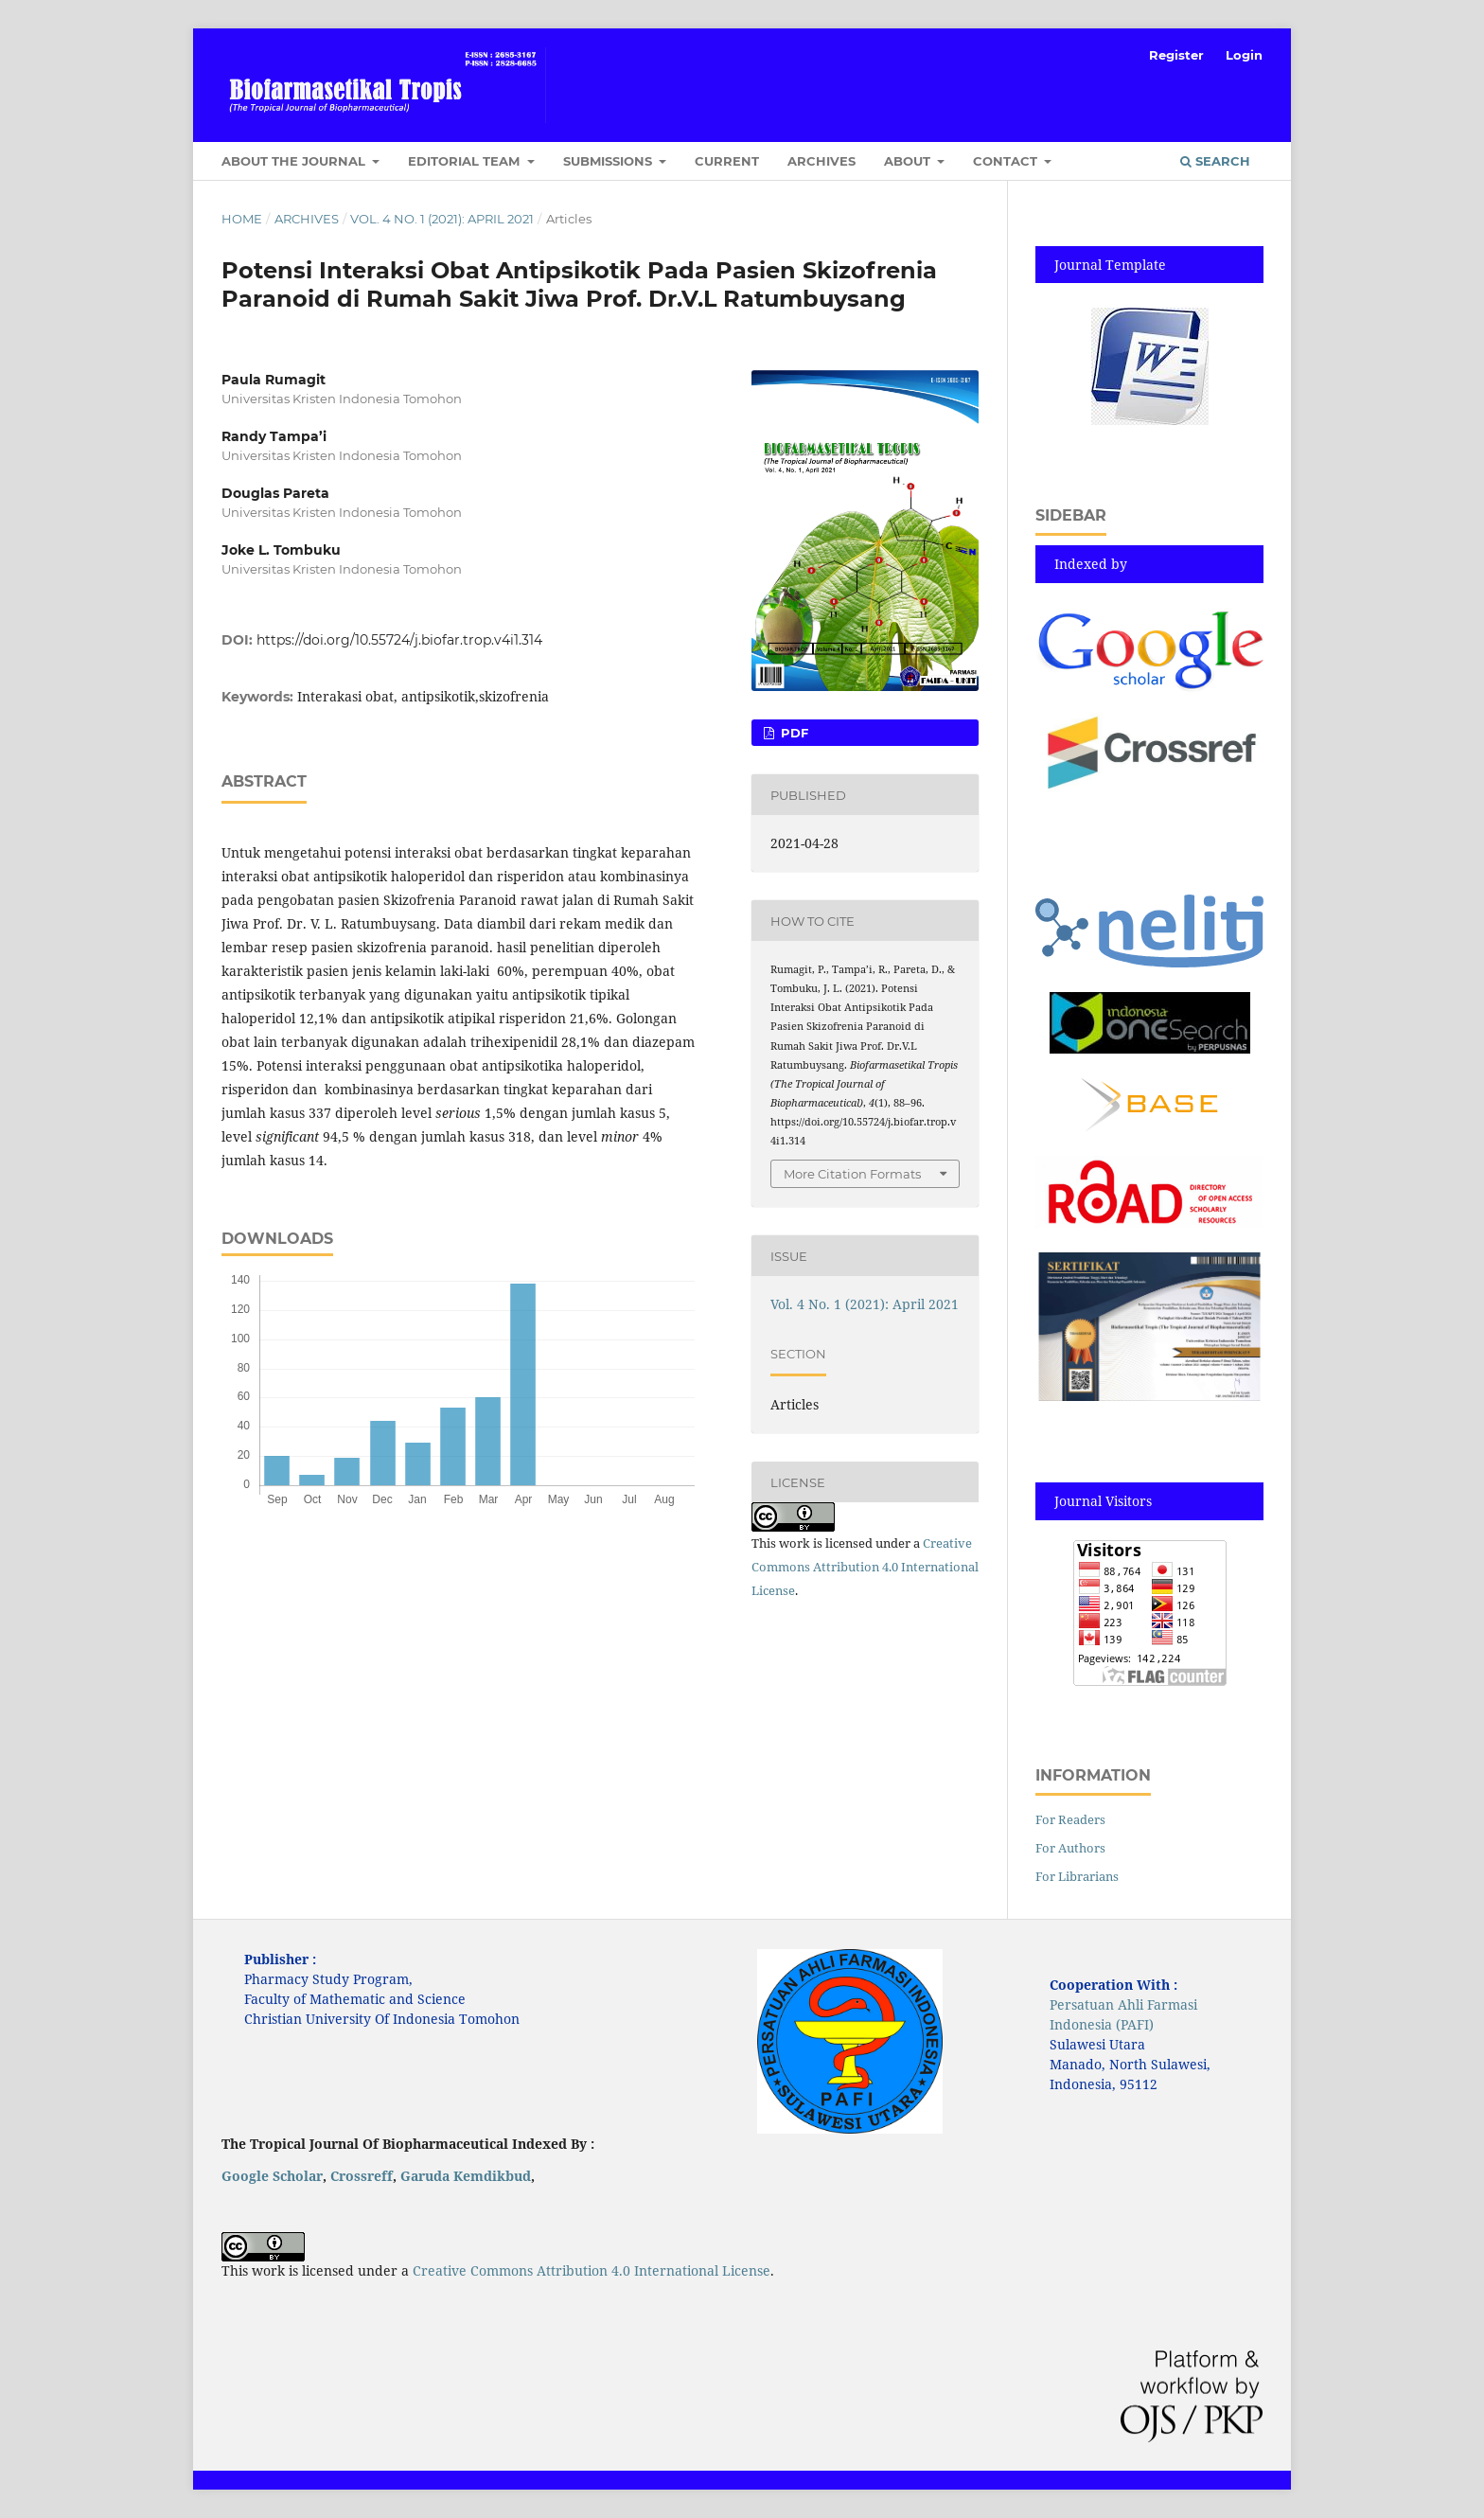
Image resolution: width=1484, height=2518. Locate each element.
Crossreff (361, 2176)
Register (1176, 54)
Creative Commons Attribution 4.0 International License (865, 1566)
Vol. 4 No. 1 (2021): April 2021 (442, 218)
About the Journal (295, 160)
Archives (821, 160)
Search (1215, 160)
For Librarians (1077, 1876)
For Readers (1070, 1819)
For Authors (1070, 1847)
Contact (1007, 160)
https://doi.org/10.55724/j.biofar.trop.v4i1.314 (399, 639)
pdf (792, 732)
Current (727, 160)
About (909, 160)
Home (241, 218)
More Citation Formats (852, 1173)
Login (1244, 54)
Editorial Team (465, 160)
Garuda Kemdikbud (465, 2176)
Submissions (609, 160)
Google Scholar (272, 2176)
